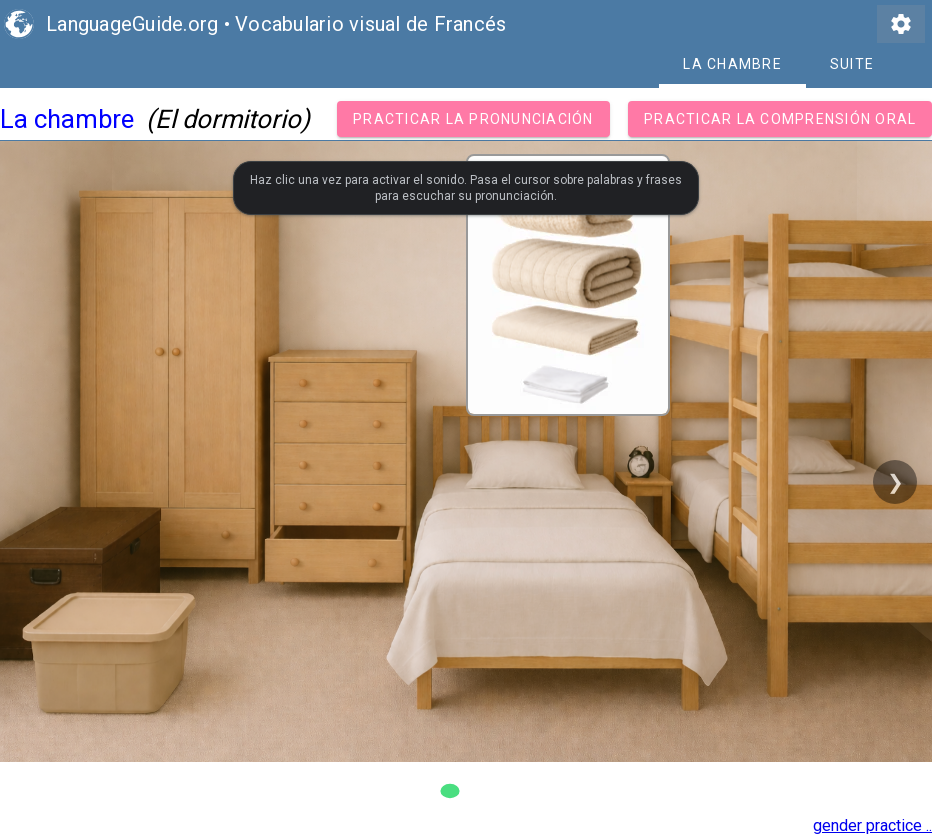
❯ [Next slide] (895, 482)
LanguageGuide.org (132, 24)
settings (901, 24)
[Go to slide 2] (482, 791)
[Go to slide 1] (449, 791)
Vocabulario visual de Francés (370, 24)
